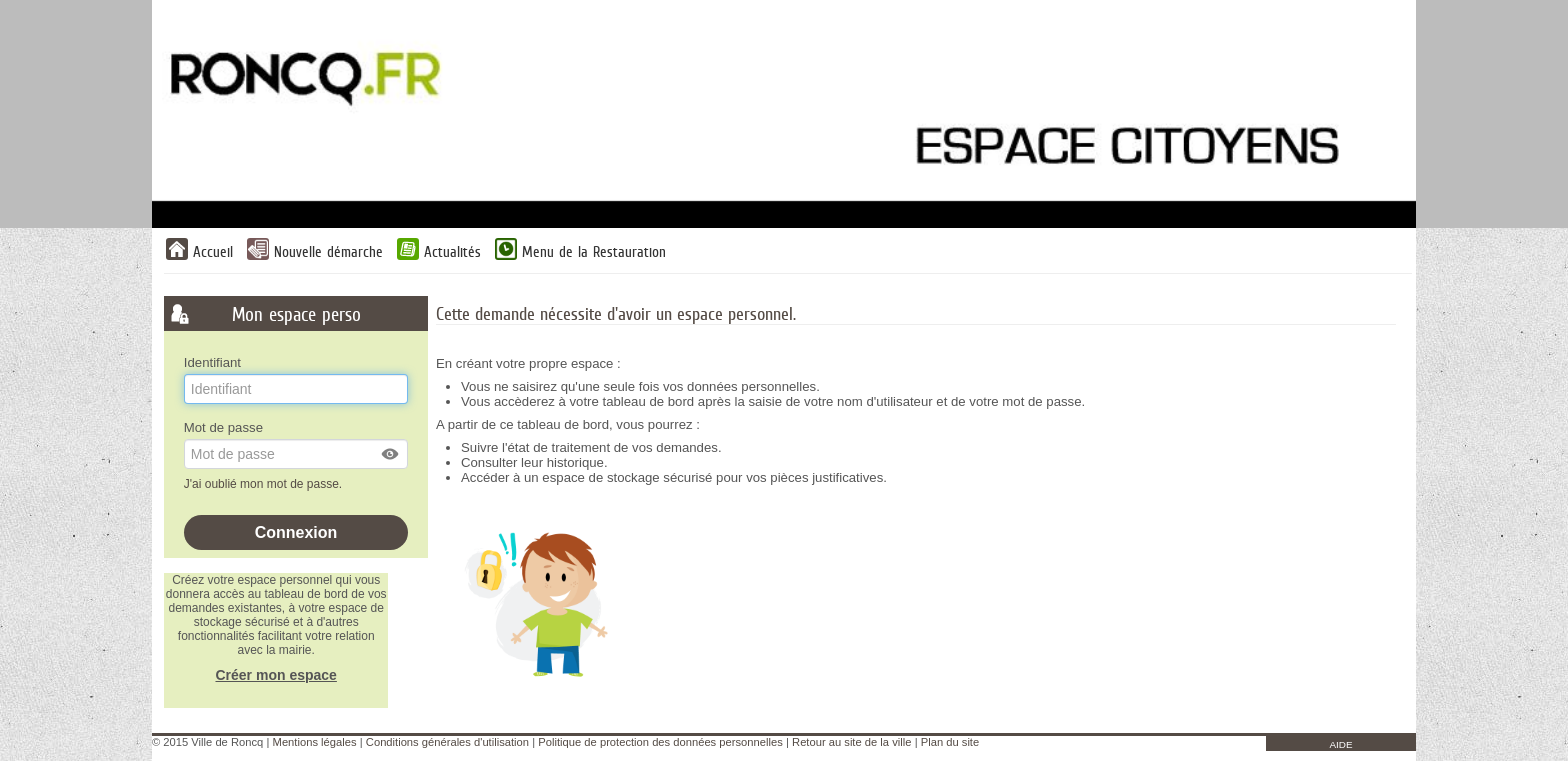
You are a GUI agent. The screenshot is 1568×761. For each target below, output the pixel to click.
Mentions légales (315, 742)
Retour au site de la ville (851, 742)
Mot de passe (223, 427)
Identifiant (212, 362)
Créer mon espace (275, 675)
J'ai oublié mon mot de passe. (265, 484)
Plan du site (950, 742)
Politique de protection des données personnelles (660, 742)
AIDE (1340, 744)
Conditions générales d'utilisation (447, 742)
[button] (391, 454)
